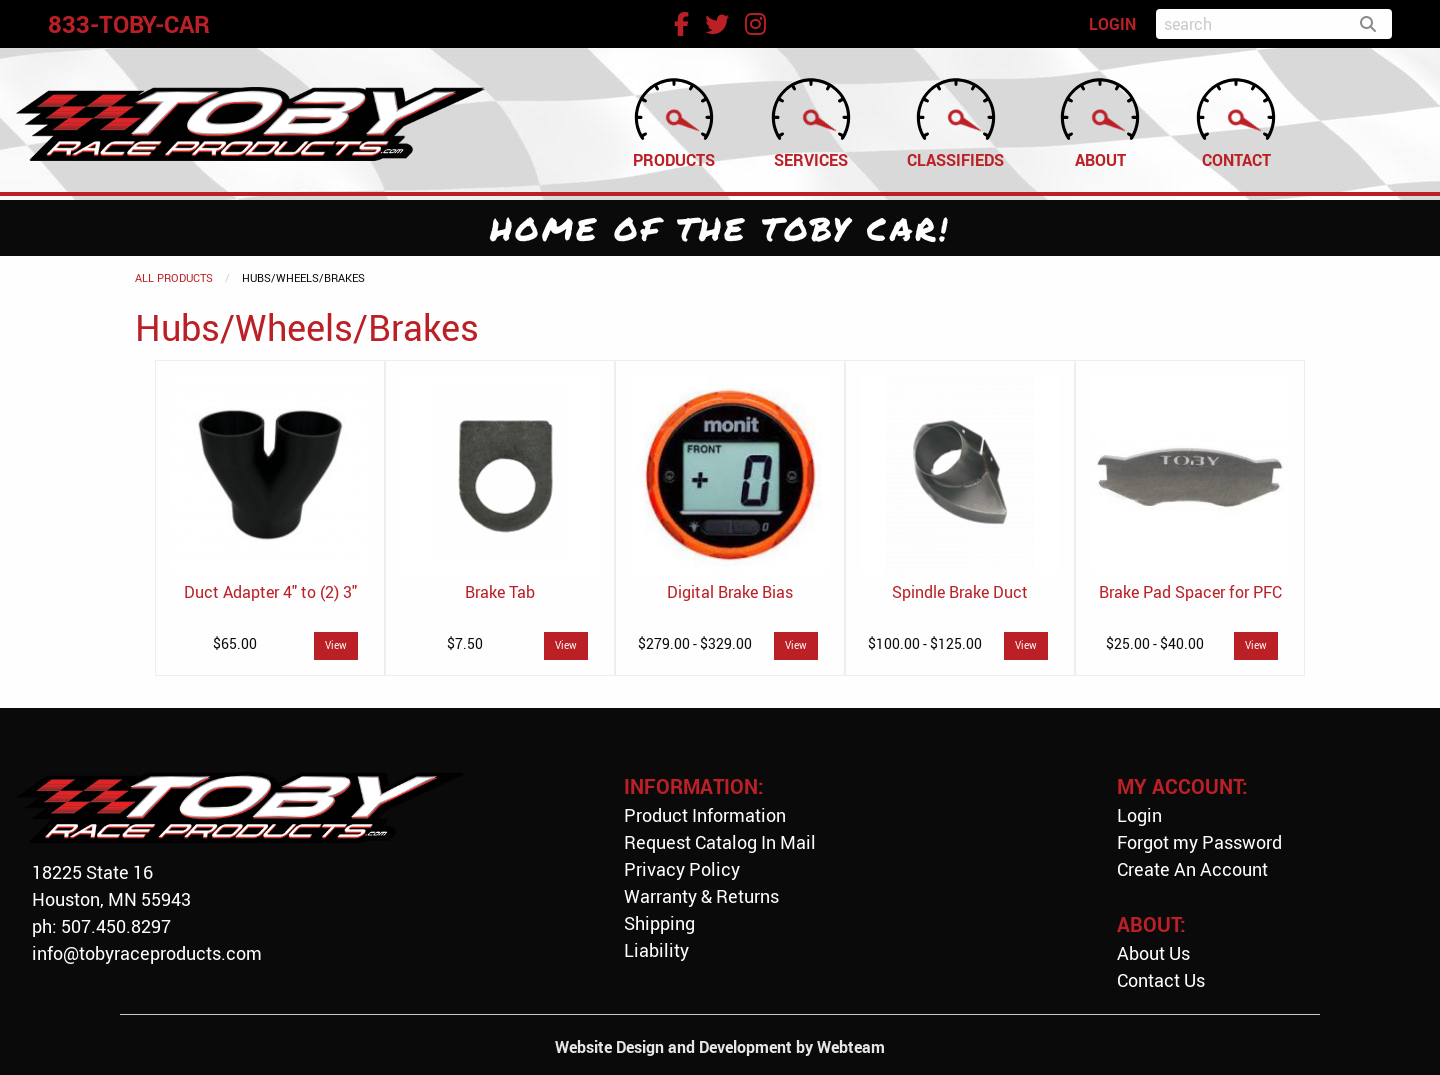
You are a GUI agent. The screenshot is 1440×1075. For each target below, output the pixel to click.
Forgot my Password (1199, 842)
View (336, 645)
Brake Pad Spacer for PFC (1190, 592)
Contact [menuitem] (1236, 121)
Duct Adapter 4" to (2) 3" (270, 592)
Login (1139, 815)
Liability (656, 950)
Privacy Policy (682, 869)
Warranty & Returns (701, 896)
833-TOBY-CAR (129, 24)
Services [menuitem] (811, 121)
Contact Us (1161, 980)
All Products (174, 277)
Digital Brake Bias (730, 592)
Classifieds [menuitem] (955, 121)
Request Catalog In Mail (720, 842)
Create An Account (1192, 869)
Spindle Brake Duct (960, 592)
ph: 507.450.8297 (101, 926)
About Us (1153, 953)
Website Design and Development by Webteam (720, 1047)
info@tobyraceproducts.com (147, 953)
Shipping (659, 923)
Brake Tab (500, 592)
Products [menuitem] (674, 121)
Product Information (705, 815)
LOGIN (1112, 24)
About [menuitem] (1100, 121)
